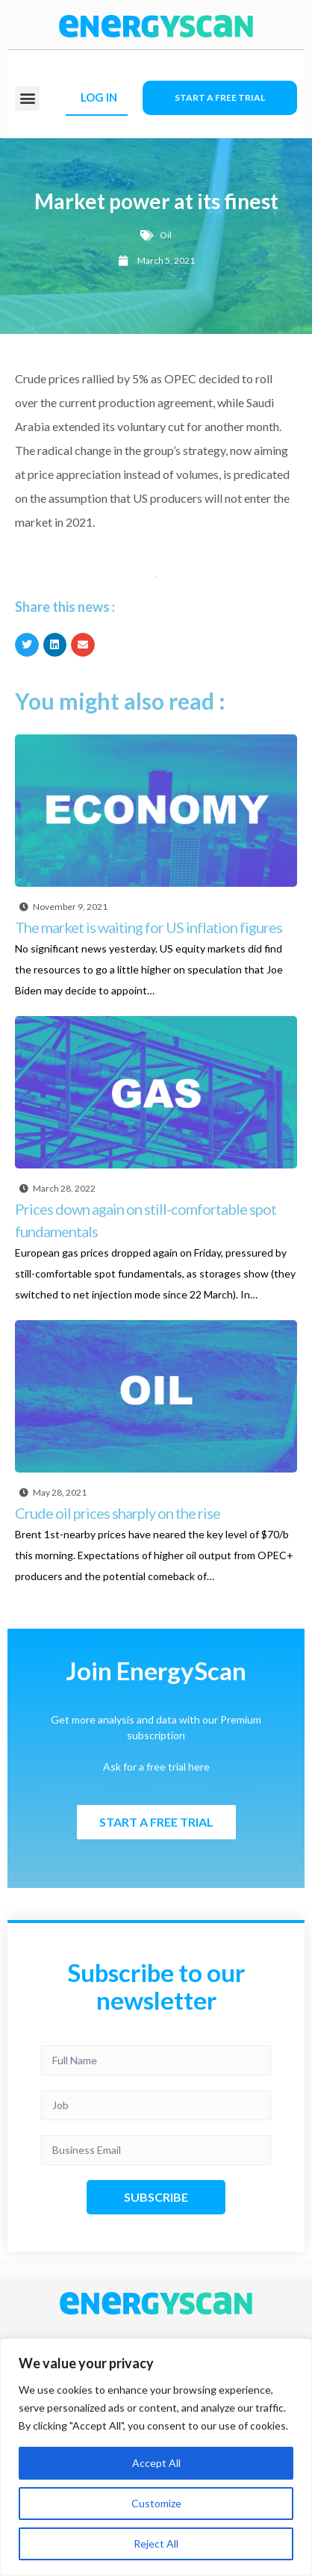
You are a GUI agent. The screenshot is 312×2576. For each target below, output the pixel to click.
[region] (156, 2457)
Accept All (156, 2462)
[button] (27, 98)
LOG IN (99, 97)
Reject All (156, 2543)
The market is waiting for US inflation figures (148, 927)
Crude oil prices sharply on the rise (117, 1513)
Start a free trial (220, 97)
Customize (156, 2503)
